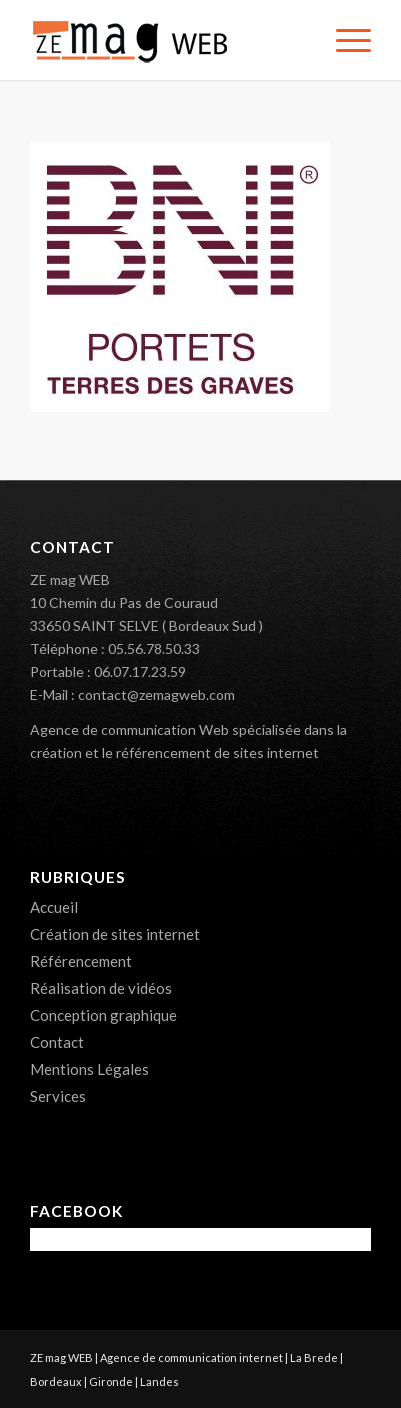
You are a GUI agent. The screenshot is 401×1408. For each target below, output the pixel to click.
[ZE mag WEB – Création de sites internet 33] (166, 40)
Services (58, 1096)
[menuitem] (343, 40)
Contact (57, 1042)
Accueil (54, 907)
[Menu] (343, 40)
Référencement (81, 961)
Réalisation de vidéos (101, 988)
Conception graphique (103, 1015)
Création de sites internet (115, 934)
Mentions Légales (89, 1069)
